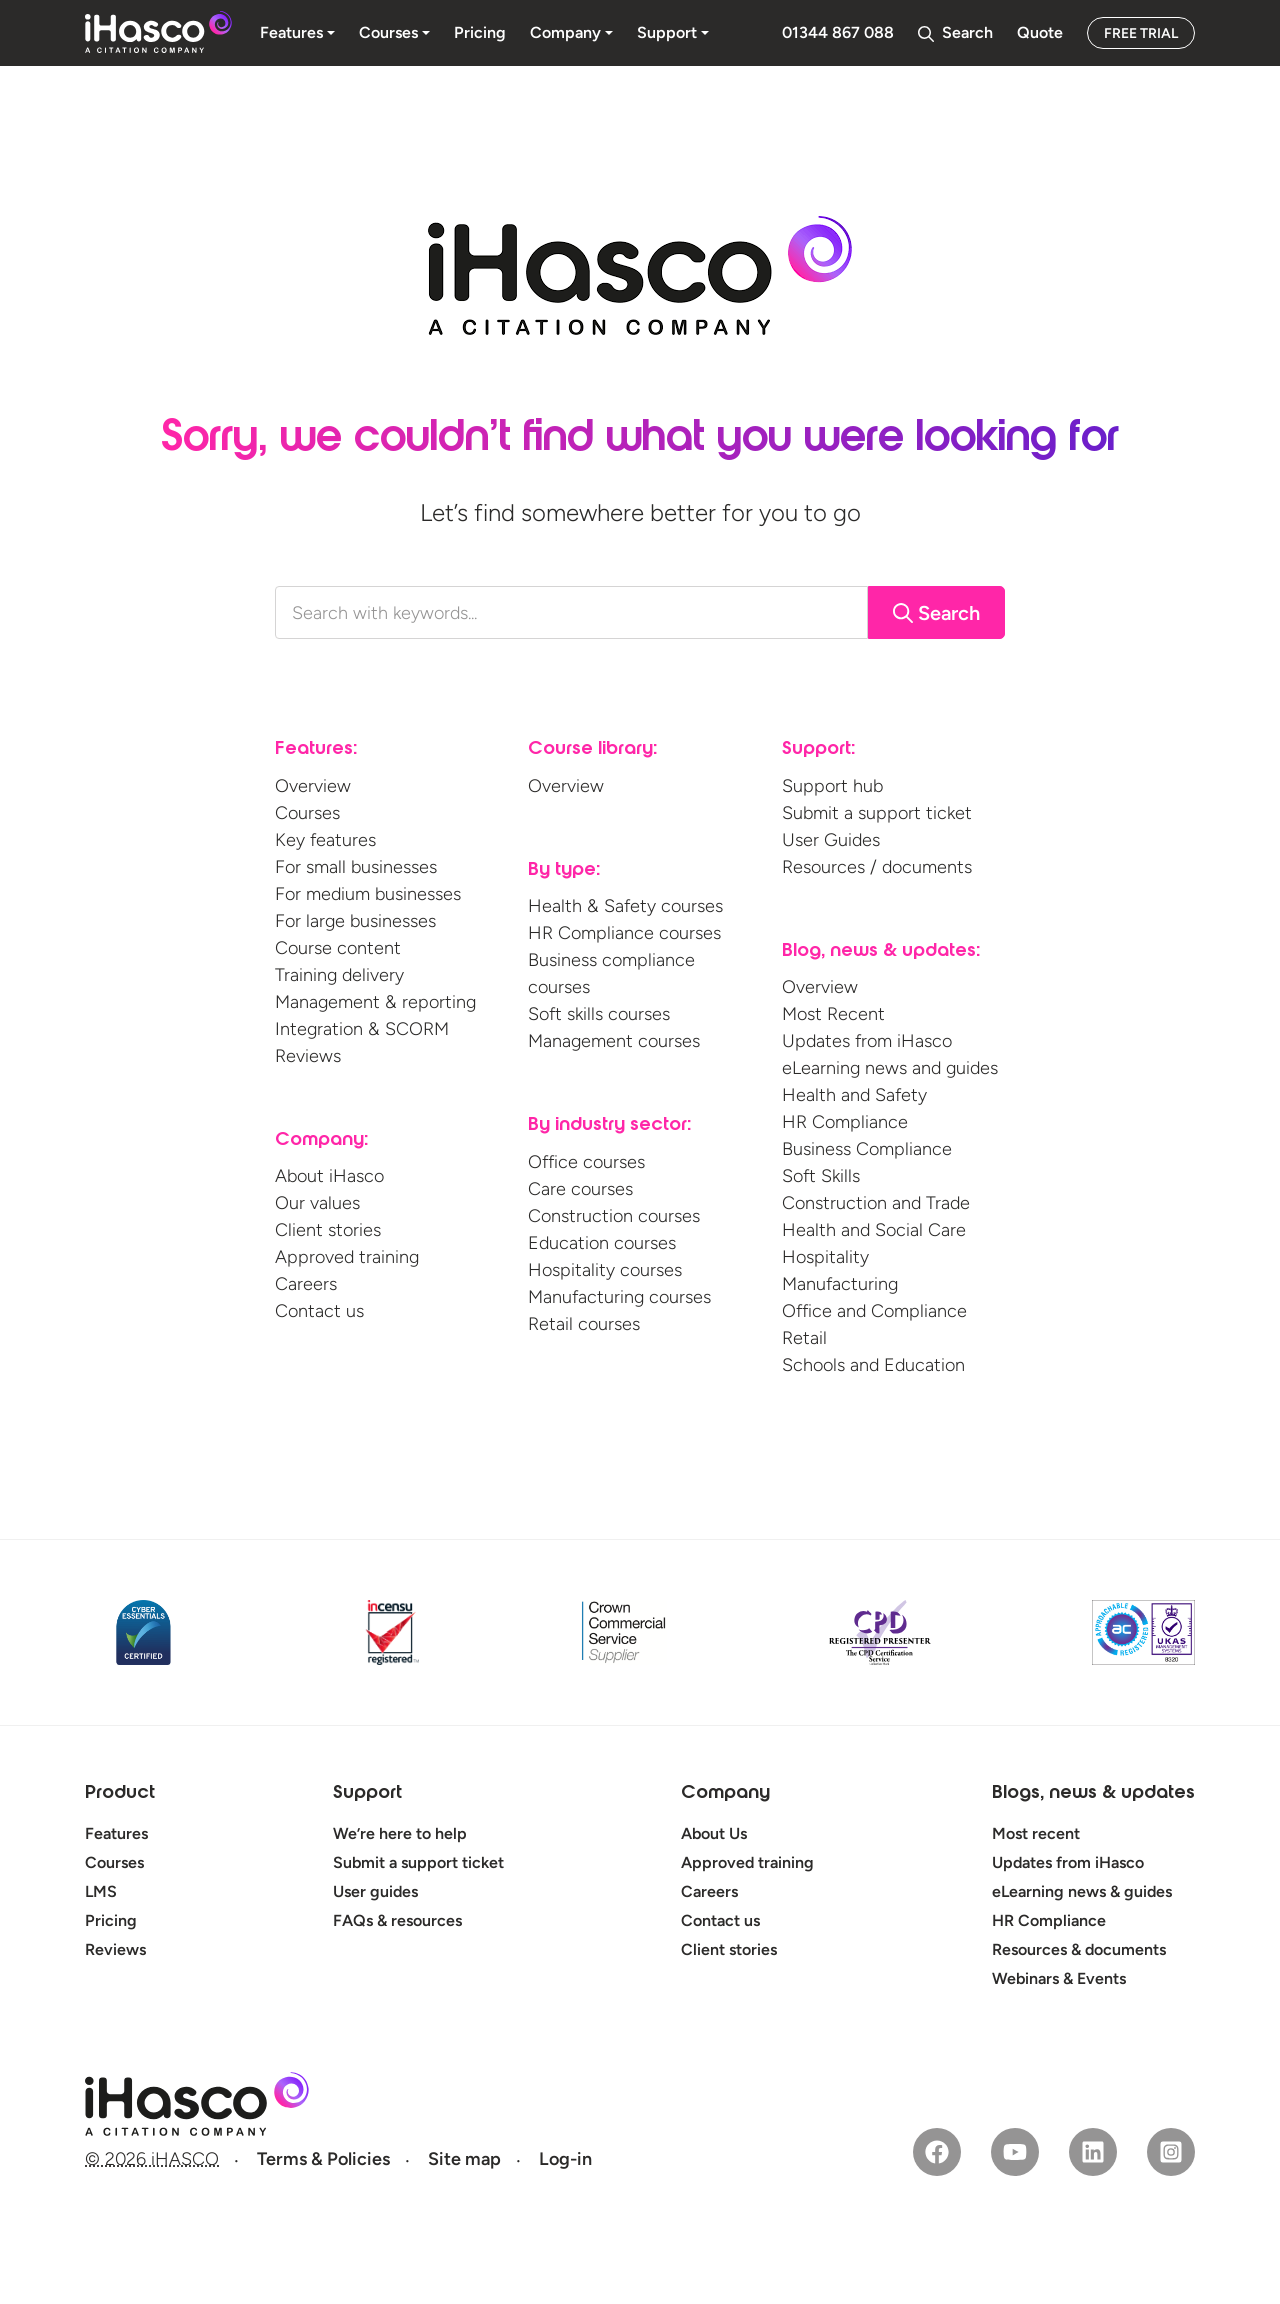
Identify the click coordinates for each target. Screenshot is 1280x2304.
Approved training (347, 1257)
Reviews (308, 1056)
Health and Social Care (874, 1230)
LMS (101, 1891)
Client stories (328, 1230)
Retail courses (584, 1324)
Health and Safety (854, 1095)
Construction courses (614, 1216)
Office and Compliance (874, 1311)
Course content (338, 948)
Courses (307, 813)
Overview (313, 786)
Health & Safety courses (625, 906)
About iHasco (329, 1176)
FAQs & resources (397, 1920)
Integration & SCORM (362, 1029)
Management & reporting (375, 1002)
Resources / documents (877, 867)
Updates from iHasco (867, 1041)
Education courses (602, 1243)
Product (120, 1794)
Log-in (565, 2159)
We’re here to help (400, 1833)
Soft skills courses (599, 1014)
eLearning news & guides (1082, 1891)
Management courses (614, 1041)
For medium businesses (368, 894)
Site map (464, 2159)
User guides (375, 1891)
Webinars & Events (1059, 1978)
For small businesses (356, 867)
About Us (714, 1833)
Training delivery (339, 975)
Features (116, 1833)
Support (367, 1794)
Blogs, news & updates (1093, 1794)
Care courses (580, 1189)
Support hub (832, 786)
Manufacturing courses (619, 1297)
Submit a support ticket (877, 813)
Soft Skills (821, 1176)
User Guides (831, 840)
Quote (1040, 32)
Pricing (111, 1920)
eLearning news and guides (890, 1068)
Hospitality (825, 1257)
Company (725, 1794)
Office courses (586, 1162)
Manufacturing (840, 1284)
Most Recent (833, 1014)
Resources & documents (1079, 1949)
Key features (325, 840)
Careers (306, 1284)
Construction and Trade (876, 1203)
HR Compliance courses (624, 933)
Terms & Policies (323, 2159)
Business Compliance (867, 1149)
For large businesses (355, 921)
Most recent (1036, 1833)
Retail (804, 1338)
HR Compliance (845, 1122)
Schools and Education (873, 1365)
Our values (317, 1203)
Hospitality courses (605, 1270)
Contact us (319, 1311)
